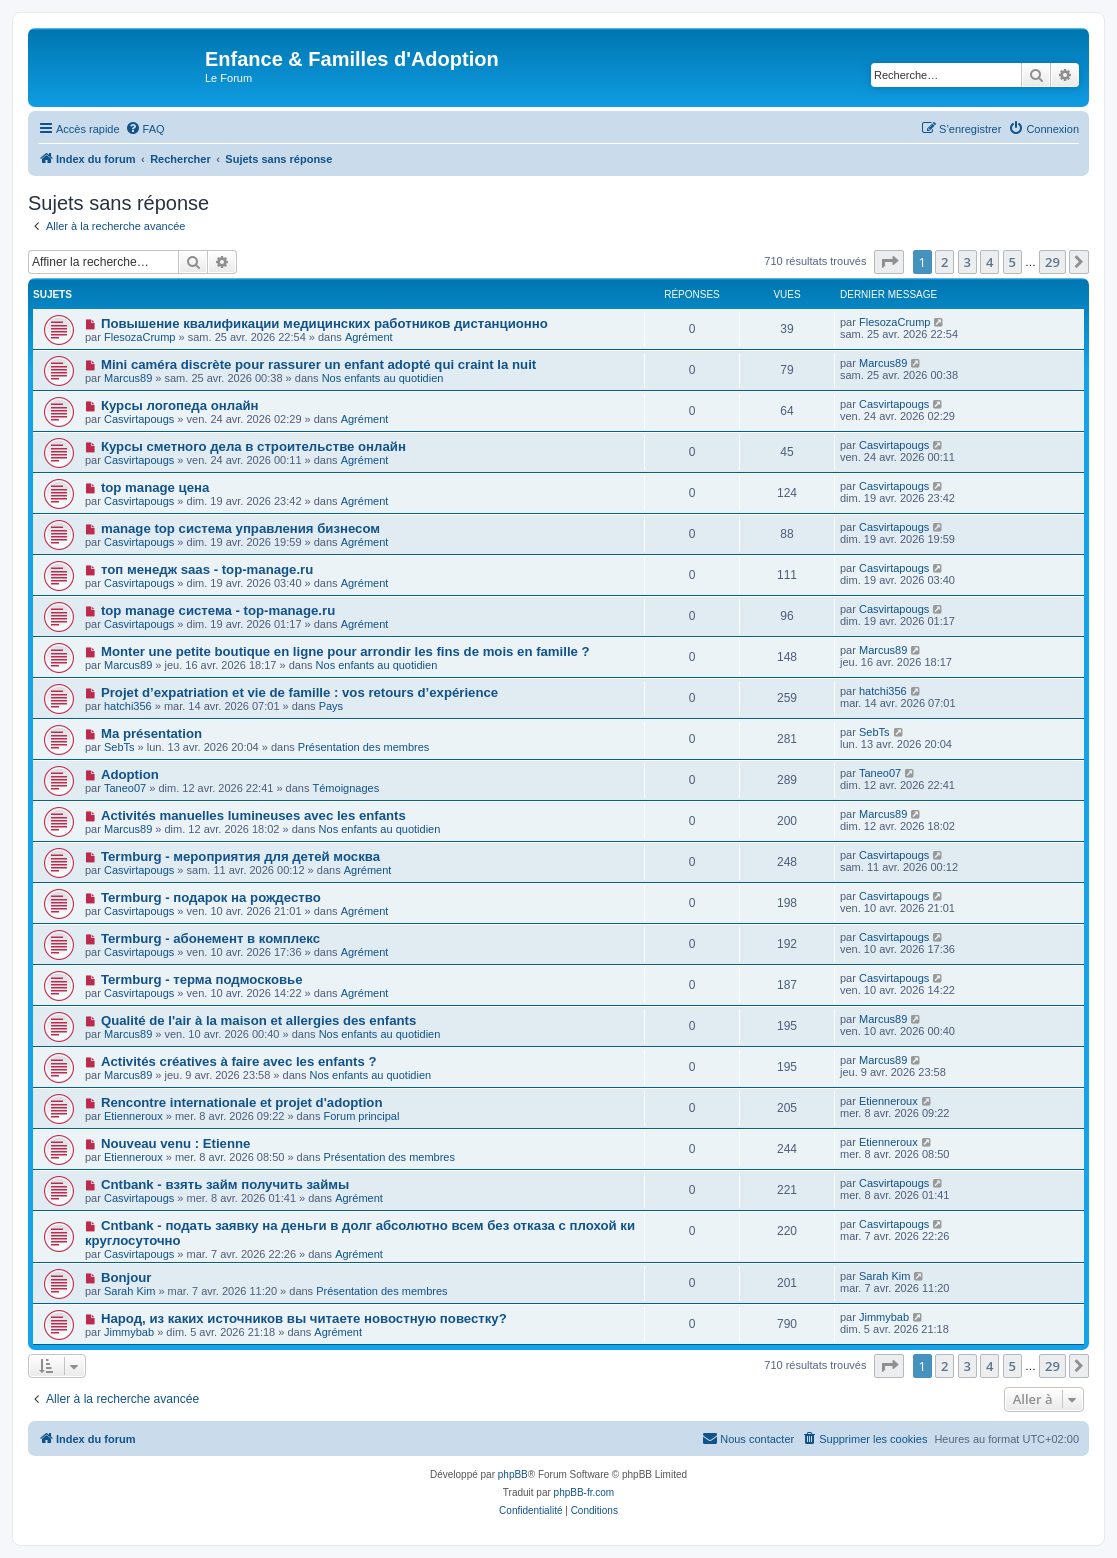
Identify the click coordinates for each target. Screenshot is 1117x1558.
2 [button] (944, 262)
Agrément (369, 337)
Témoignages (346, 788)
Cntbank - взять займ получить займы (225, 1184)
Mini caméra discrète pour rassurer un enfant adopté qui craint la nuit (318, 364)
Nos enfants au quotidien (383, 378)
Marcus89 (128, 378)
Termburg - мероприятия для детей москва (240, 856)
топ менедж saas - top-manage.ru (207, 569)
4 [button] (989, 262)
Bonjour (126, 1277)
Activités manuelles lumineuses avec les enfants (253, 815)
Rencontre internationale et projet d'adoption (242, 1102)
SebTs (119, 747)
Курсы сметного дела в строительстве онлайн (253, 446)
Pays (331, 706)
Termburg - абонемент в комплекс (210, 938)
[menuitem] (145, 129)
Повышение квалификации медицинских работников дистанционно (324, 323)
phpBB (513, 1474)
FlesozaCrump (140, 337)
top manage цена (155, 487)
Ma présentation (151, 733)
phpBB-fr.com (584, 1492)
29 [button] (1052, 262)
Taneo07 (125, 788)
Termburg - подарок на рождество (211, 897)
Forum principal (362, 1116)
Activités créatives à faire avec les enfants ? (239, 1061)
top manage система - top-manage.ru (218, 610)
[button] (889, 262)
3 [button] (967, 262)
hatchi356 (128, 706)
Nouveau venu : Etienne (176, 1143)
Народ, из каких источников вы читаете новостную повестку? (304, 1318)
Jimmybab (129, 1332)
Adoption (130, 774)
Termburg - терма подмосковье (202, 979)
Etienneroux (133, 1116)
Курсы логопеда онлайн (180, 405)
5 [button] (1012, 262)
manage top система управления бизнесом (240, 528)
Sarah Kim (129, 1291)
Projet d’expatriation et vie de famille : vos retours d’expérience (299, 692)
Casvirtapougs (139, 419)
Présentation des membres (363, 747)
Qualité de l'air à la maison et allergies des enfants (258, 1020)
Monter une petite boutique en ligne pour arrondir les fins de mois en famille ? (345, 651)
